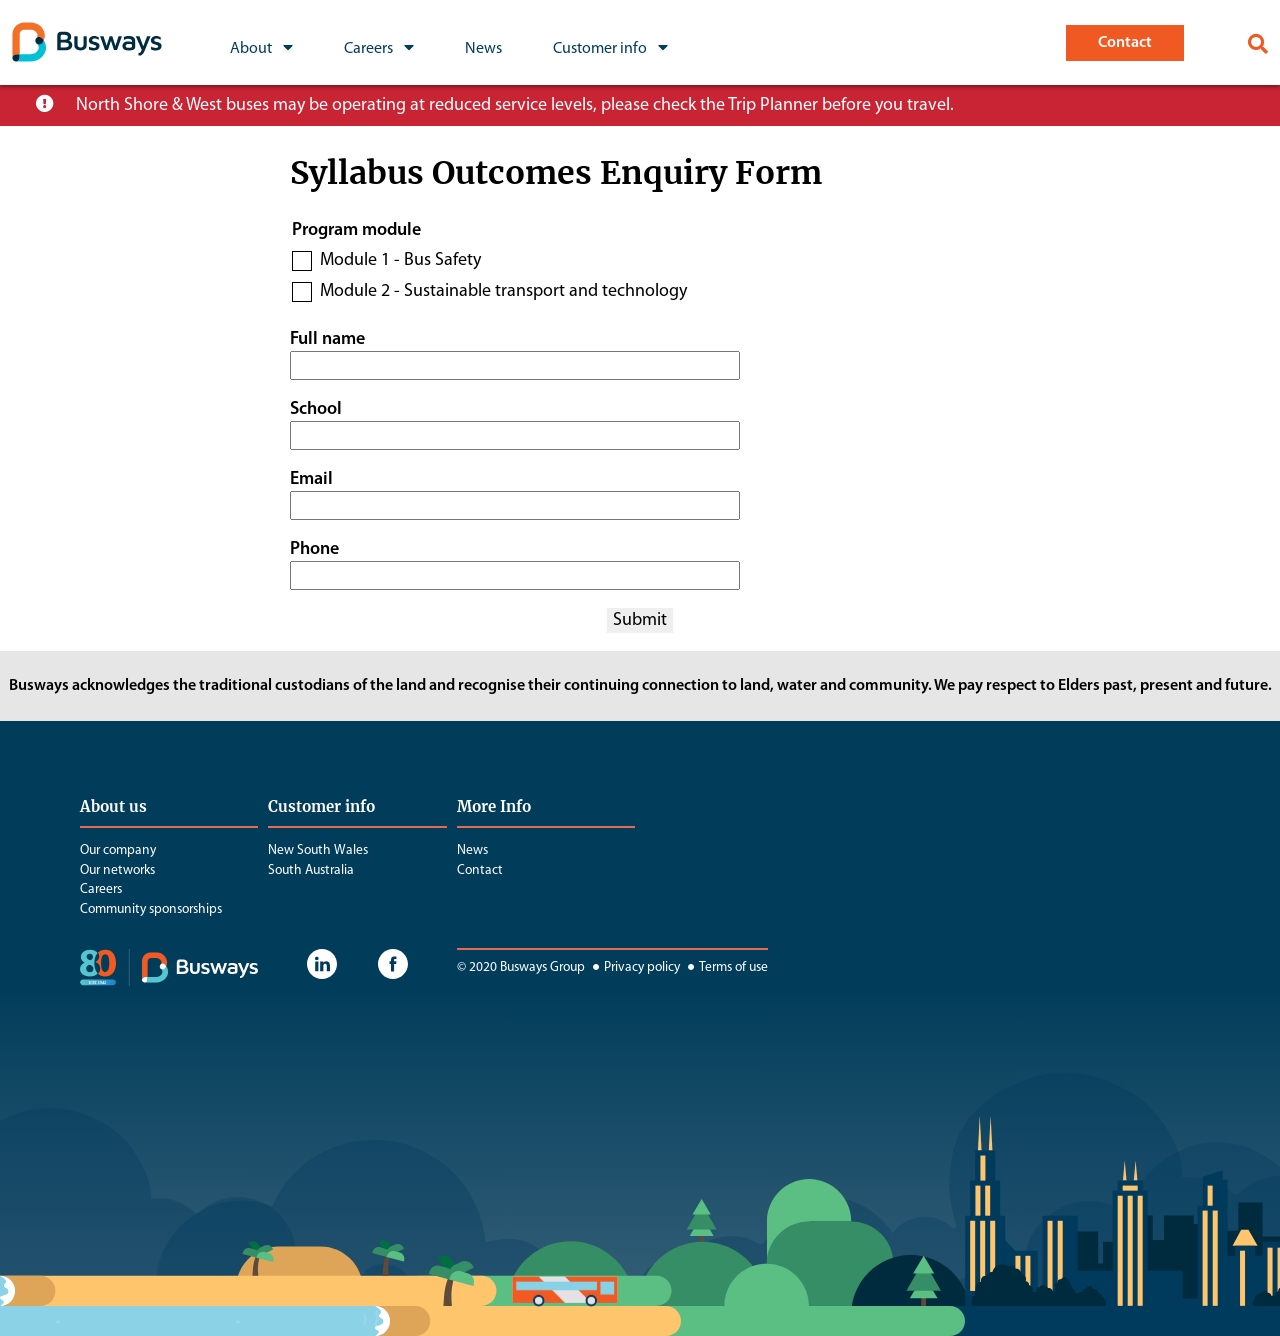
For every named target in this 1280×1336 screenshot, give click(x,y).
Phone (314, 549)
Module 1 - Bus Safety (400, 260)
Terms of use (725, 967)
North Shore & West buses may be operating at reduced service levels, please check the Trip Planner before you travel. (515, 105)
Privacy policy (634, 967)
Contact (480, 870)
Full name (327, 339)
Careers (101, 889)
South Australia (311, 870)
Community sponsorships (151, 909)
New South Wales (318, 850)
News (472, 850)
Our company (118, 850)
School (316, 409)
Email (311, 479)
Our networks (117, 870)
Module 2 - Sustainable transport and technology (503, 291)
